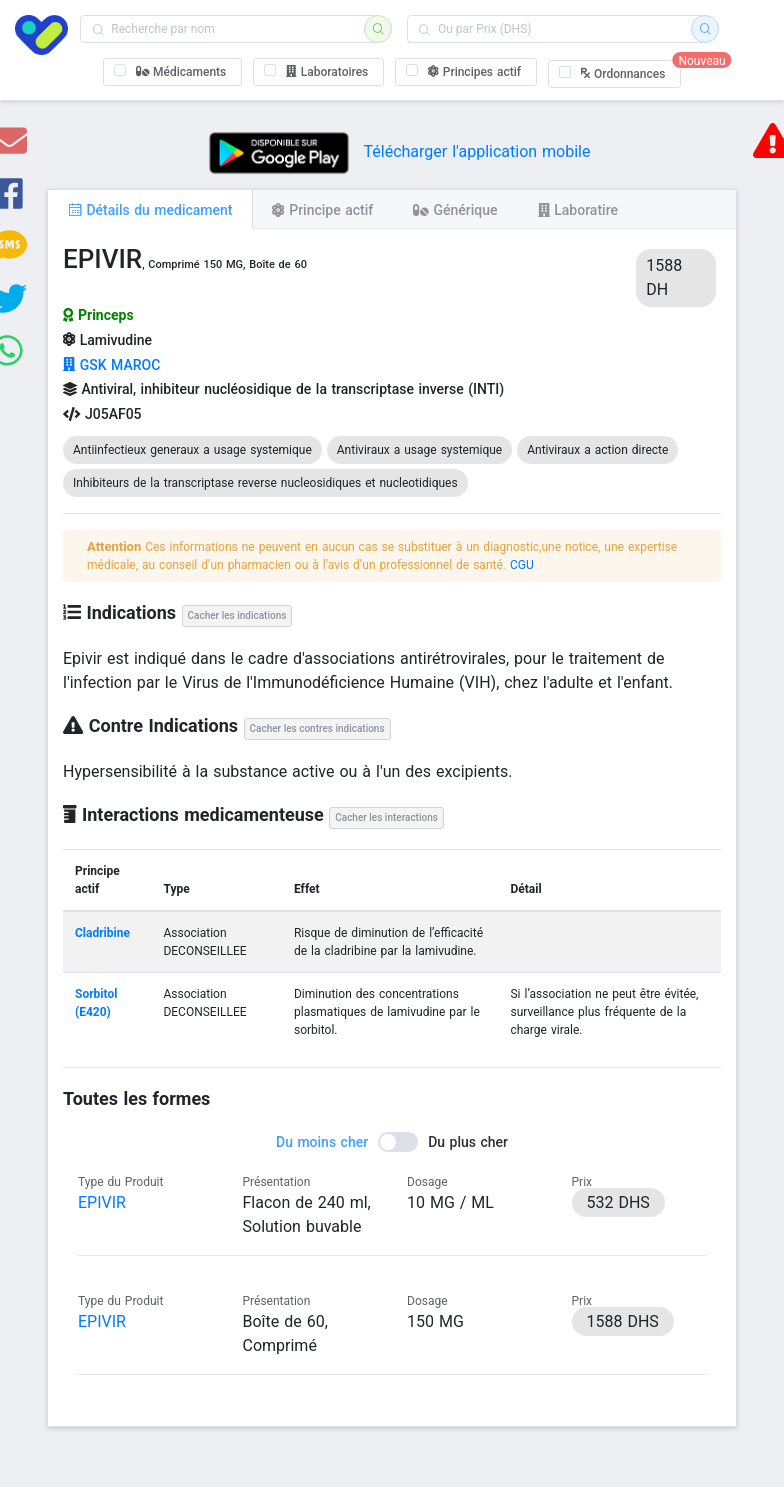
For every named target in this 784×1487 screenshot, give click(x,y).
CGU (522, 565)
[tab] (150, 209)
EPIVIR (102, 1202)
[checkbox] (173, 72)
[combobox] (228, 29)
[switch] (392, 1142)
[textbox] (228, 29)
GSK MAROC (111, 365)
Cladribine (102, 933)
